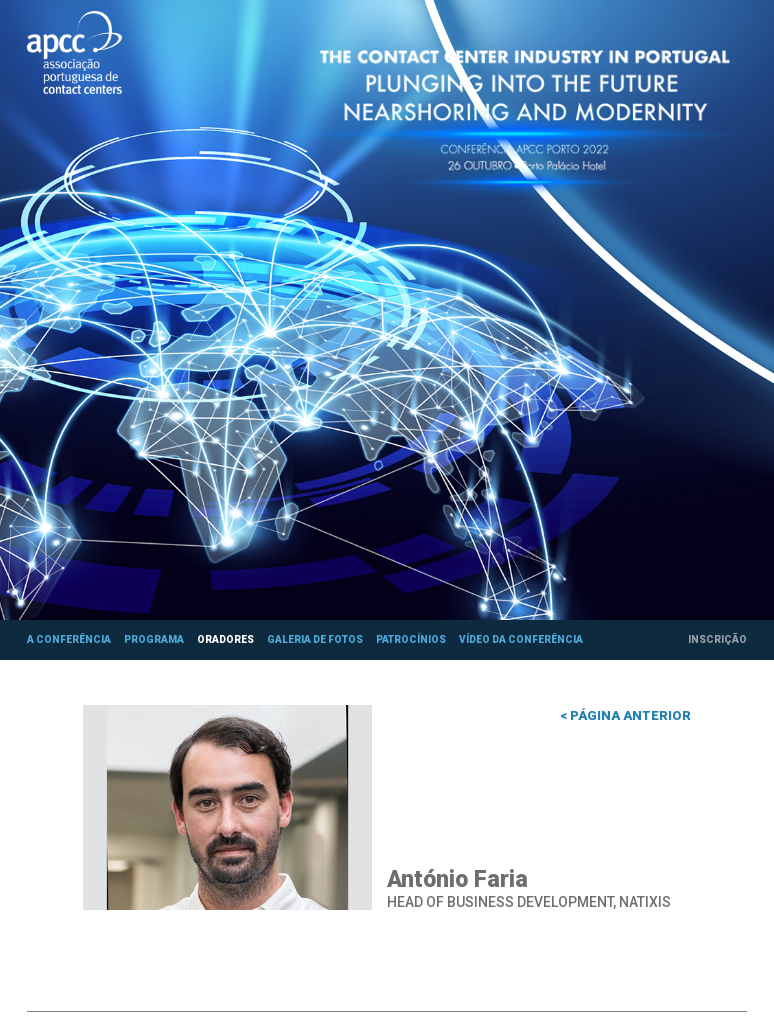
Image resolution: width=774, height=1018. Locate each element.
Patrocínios (411, 639)
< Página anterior (625, 715)
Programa (154, 639)
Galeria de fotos (315, 639)
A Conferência (69, 639)
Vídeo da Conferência (521, 639)
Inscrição (717, 639)
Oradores (225, 639)
